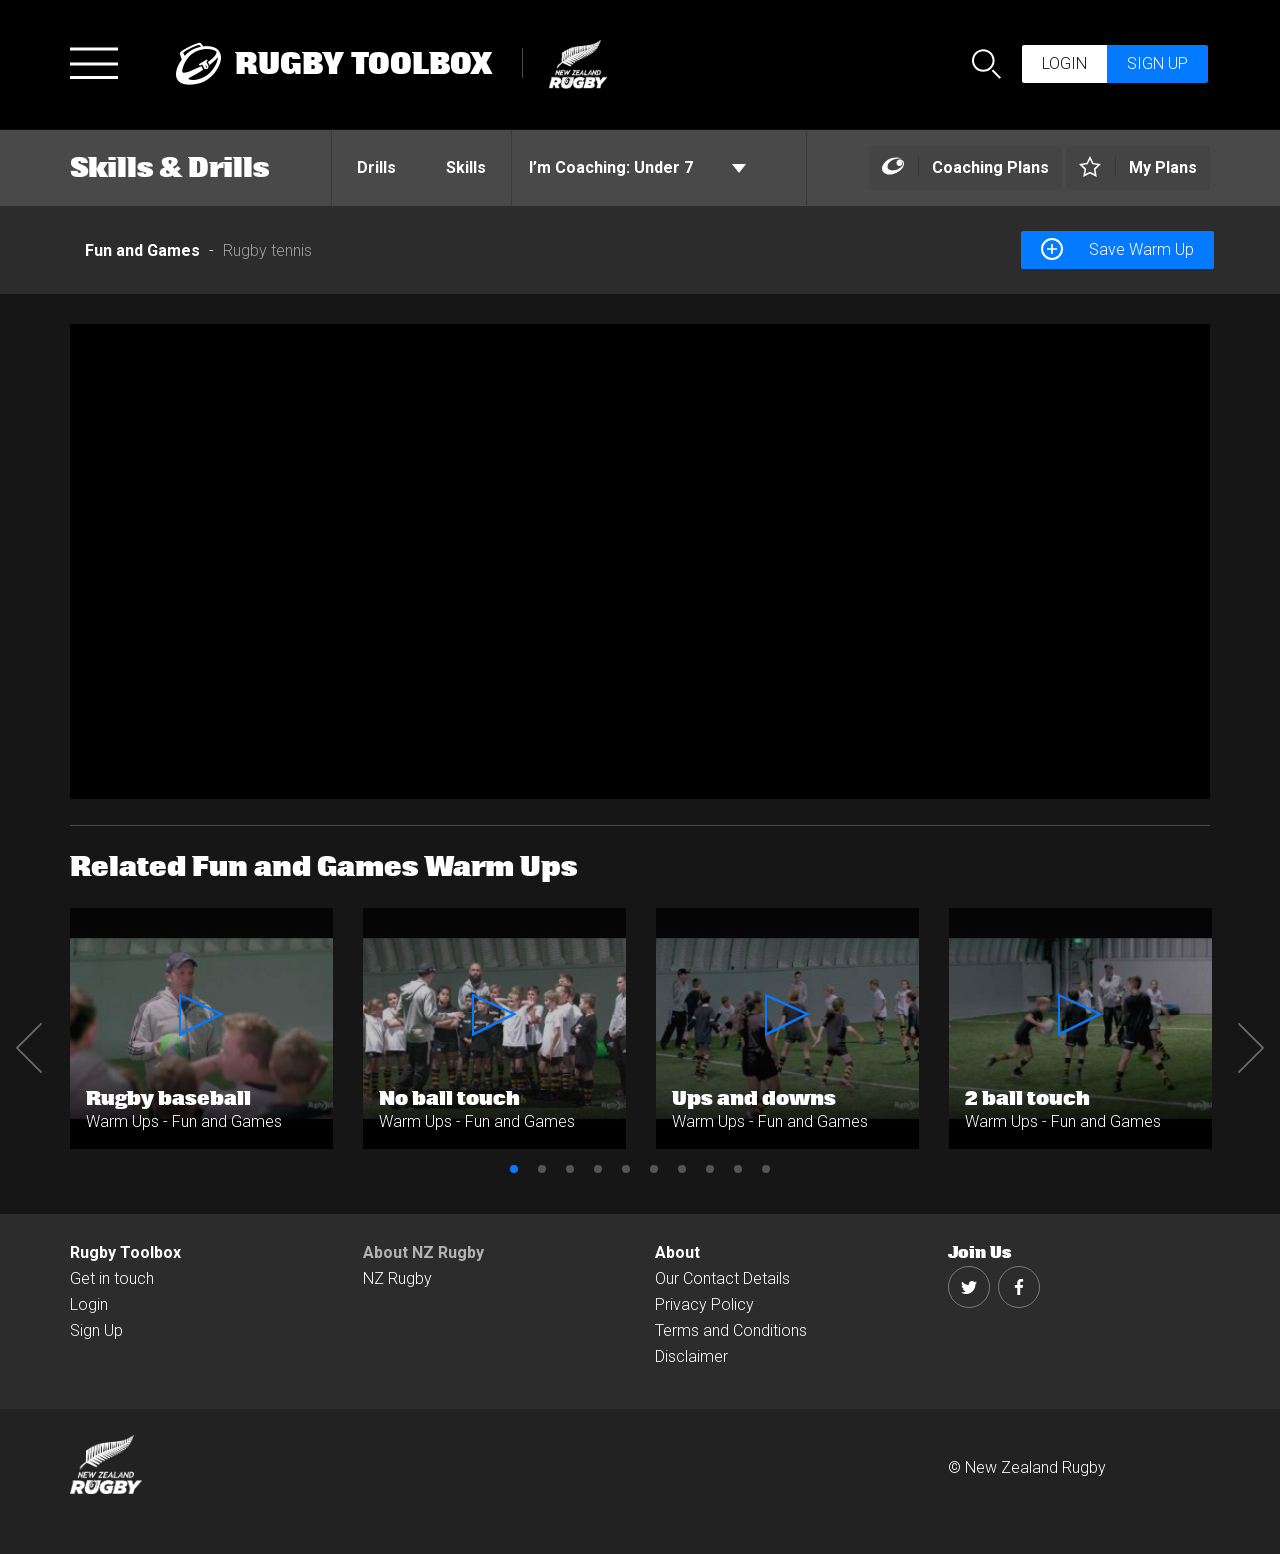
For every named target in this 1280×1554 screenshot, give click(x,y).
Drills (376, 167)
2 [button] (542, 1169)
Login (1064, 63)
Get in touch (112, 1278)
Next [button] (1251, 1048)
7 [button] (682, 1169)
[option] (640, 561)
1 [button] (514, 1169)
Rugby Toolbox (125, 1252)
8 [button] (710, 1169)
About (677, 1252)
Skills (466, 167)
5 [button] (626, 1169)
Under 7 (637, 168)
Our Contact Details (722, 1278)
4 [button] (598, 1169)
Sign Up (96, 1330)
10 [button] (766, 1169)
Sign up (1157, 63)
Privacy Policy (704, 1304)
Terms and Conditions (731, 1330)
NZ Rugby (397, 1278)
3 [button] (570, 1169)
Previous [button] (29, 1048)
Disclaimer (691, 1356)
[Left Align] (965, 168)
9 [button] (738, 1169)
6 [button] (654, 1169)
